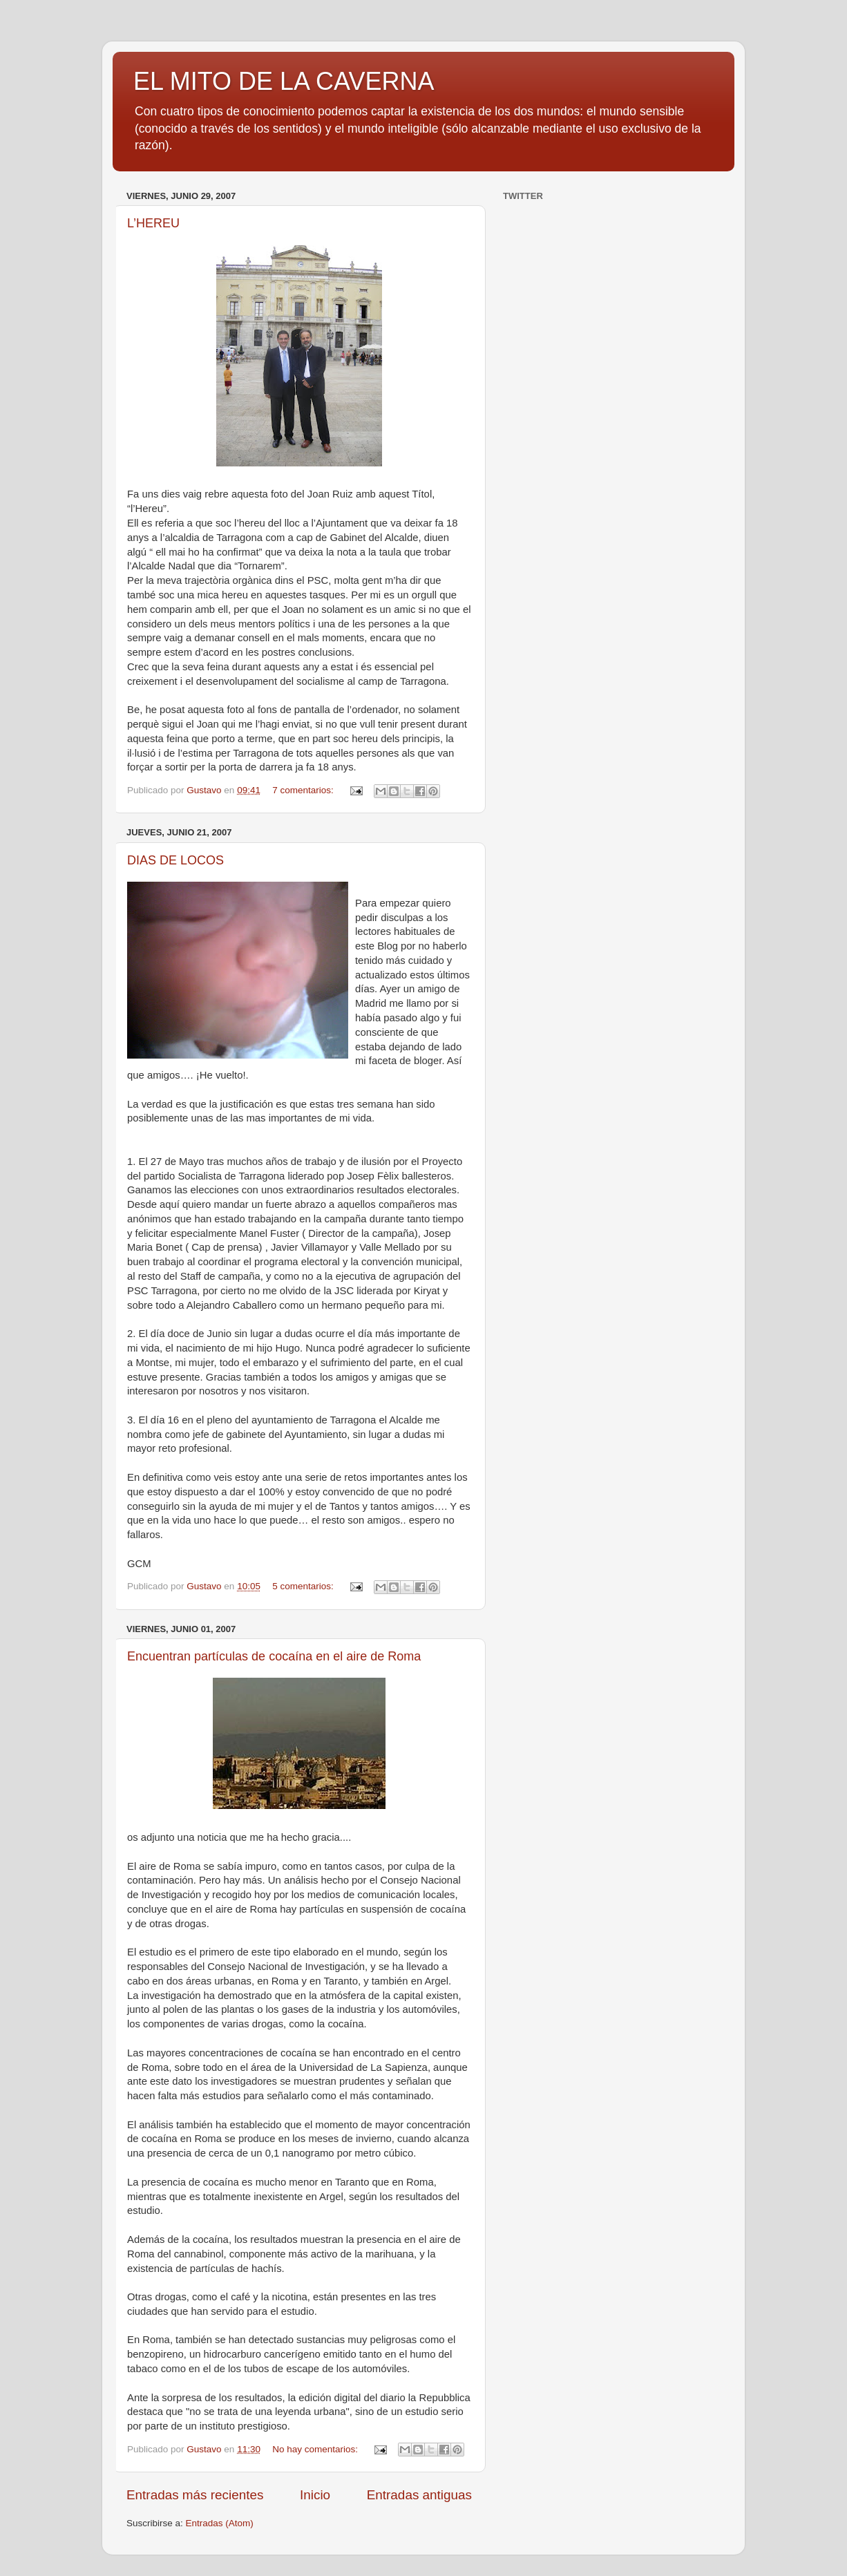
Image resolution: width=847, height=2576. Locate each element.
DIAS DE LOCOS (175, 860)
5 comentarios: (304, 1586)
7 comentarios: (304, 790)
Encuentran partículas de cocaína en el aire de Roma (274, 1656)
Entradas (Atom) (220, 2523)
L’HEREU (153, 223)
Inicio (315, 2495)
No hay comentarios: (316, 2449)
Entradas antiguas (419, 2495)
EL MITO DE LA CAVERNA (283, 81)
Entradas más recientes (194, 2495)
